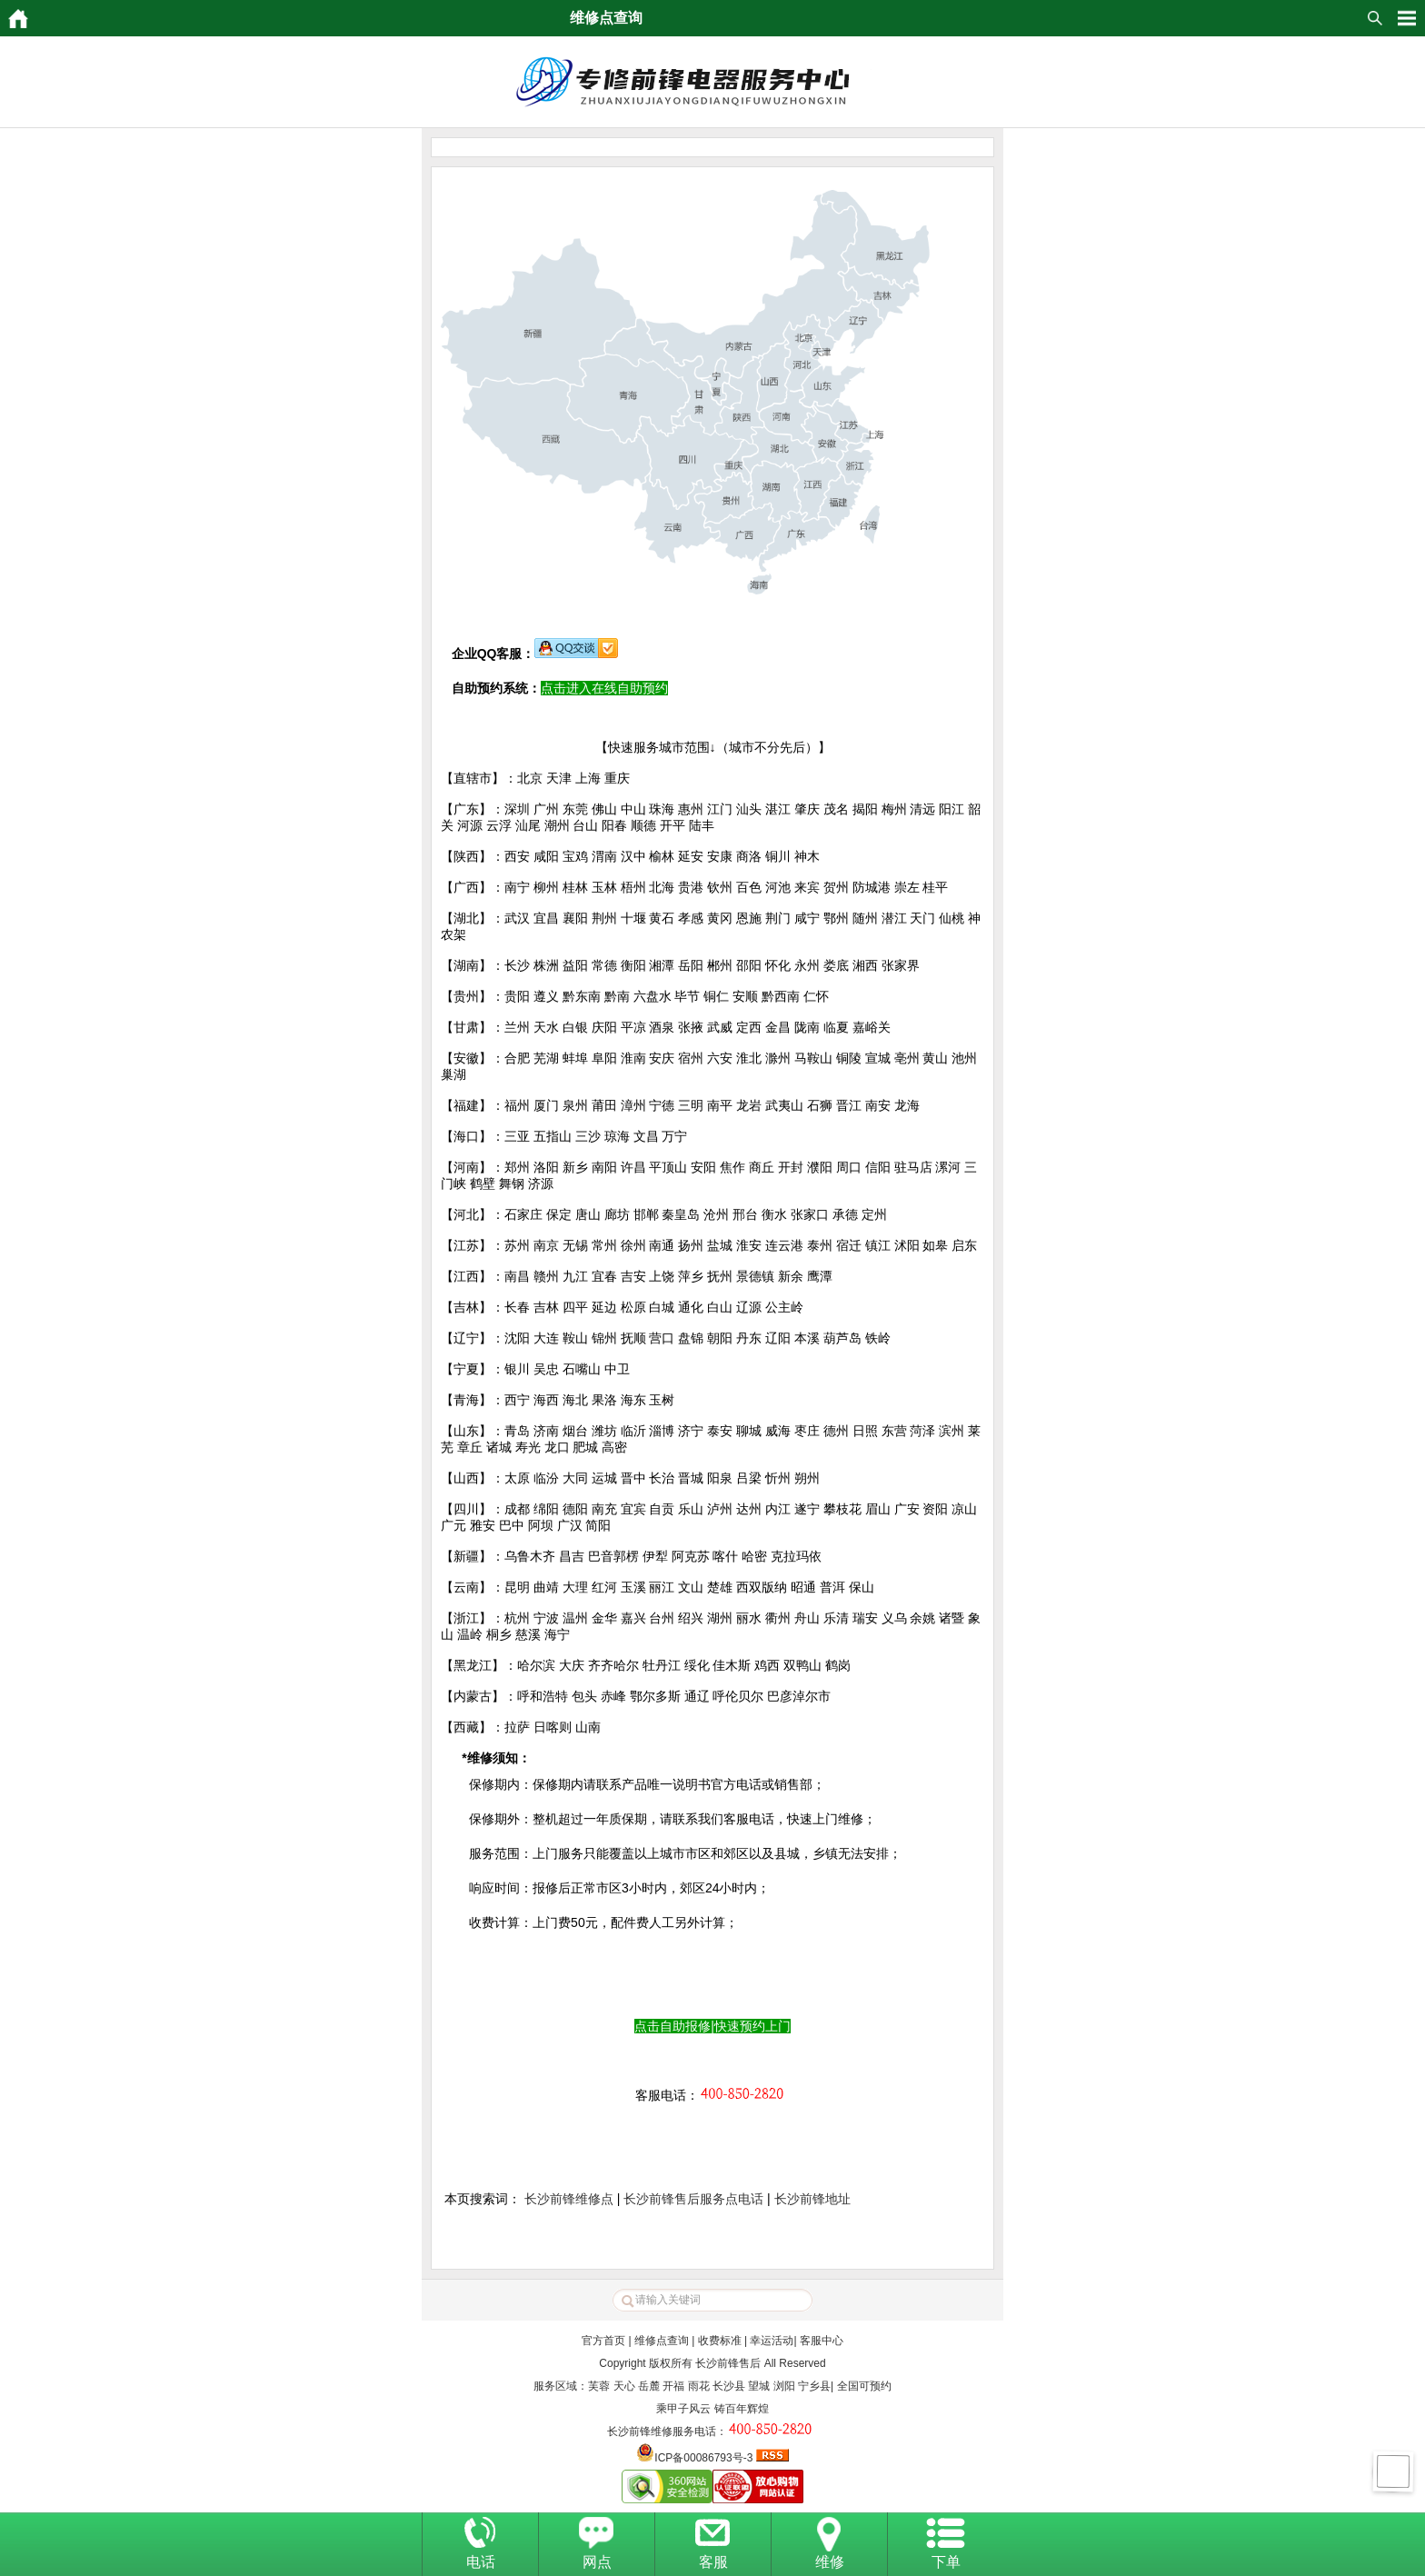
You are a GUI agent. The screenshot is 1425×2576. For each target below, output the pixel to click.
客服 (713, 2562)
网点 (597, 2562)
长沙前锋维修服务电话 (661, 2431)
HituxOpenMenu (1407, 18)
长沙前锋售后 (728, 2363)
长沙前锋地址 (812, 2199)
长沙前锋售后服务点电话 (693, 2199)
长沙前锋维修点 (568, 2199)
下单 (946, 2562)
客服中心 (821, 2340)
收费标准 (720, 2340)
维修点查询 (661, 2340)
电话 (480, 2562)
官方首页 (603, 2340)
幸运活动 (771, 2340)
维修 (829, 2562)
